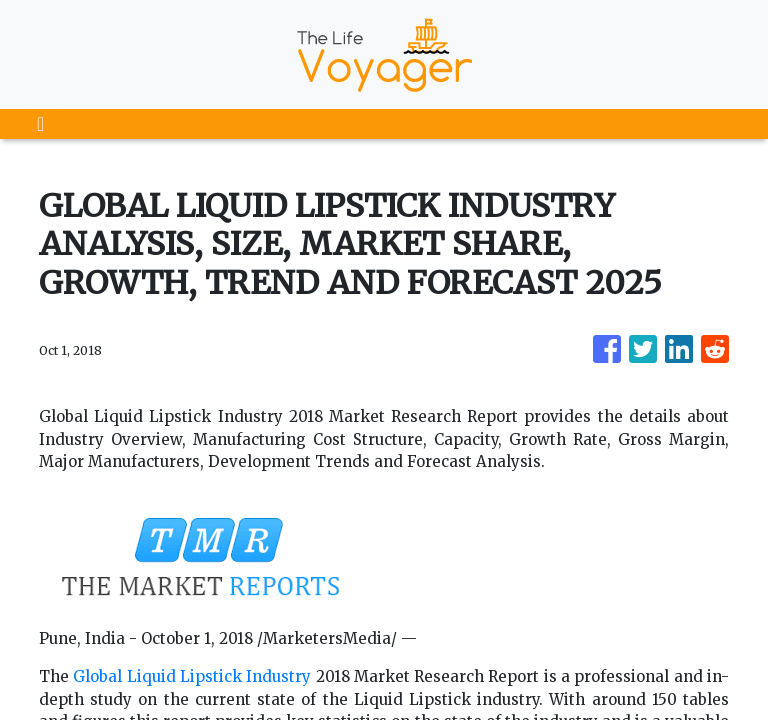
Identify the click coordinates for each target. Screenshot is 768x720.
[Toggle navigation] (40, 124)
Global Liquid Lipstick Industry (192, 676)
